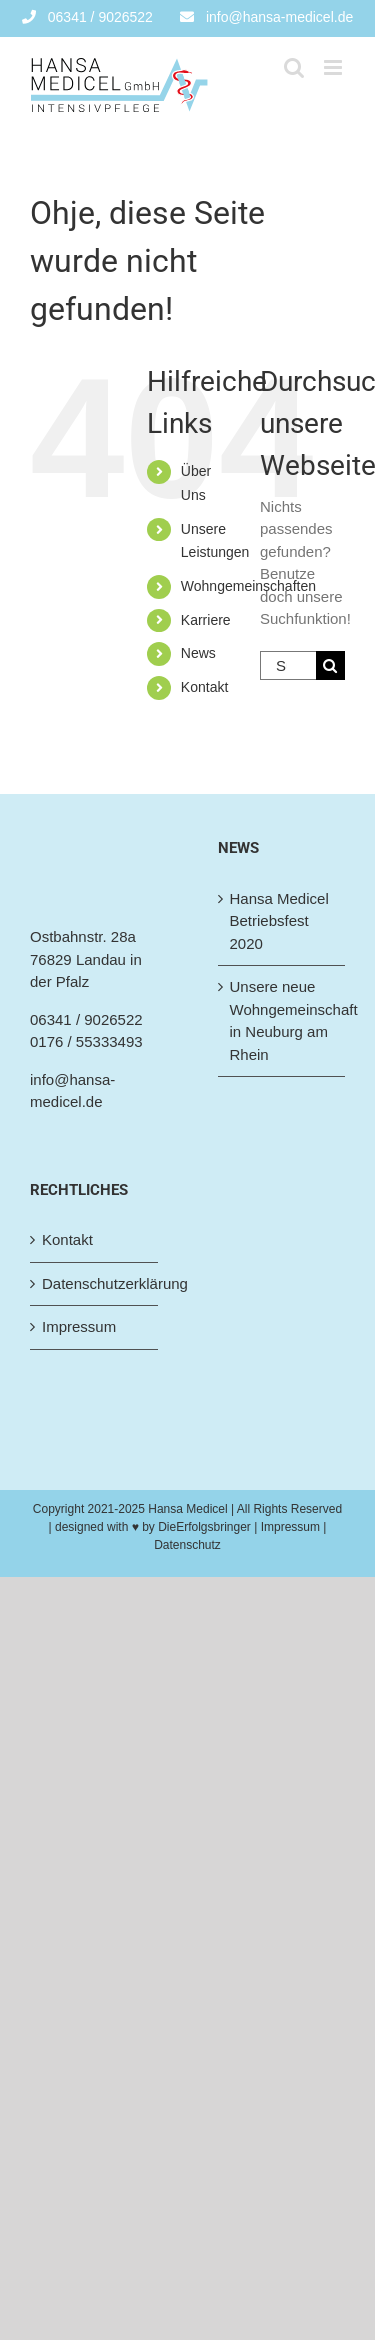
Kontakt (204, 687)
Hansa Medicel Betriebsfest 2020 (279, 921)
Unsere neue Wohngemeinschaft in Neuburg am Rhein (283, 1020)
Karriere (206, 620)
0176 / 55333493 (86, 1041)
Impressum (79, 1326)
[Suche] (330, 665)
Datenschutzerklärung (95, 1283)
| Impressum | (289, 1527)
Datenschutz (187, 1545)
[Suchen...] (288, 665)
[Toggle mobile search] (294, 67)
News (198, 653)
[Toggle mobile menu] (334, 67)
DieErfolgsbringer (204, 1527)
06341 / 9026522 (86, 1019)
